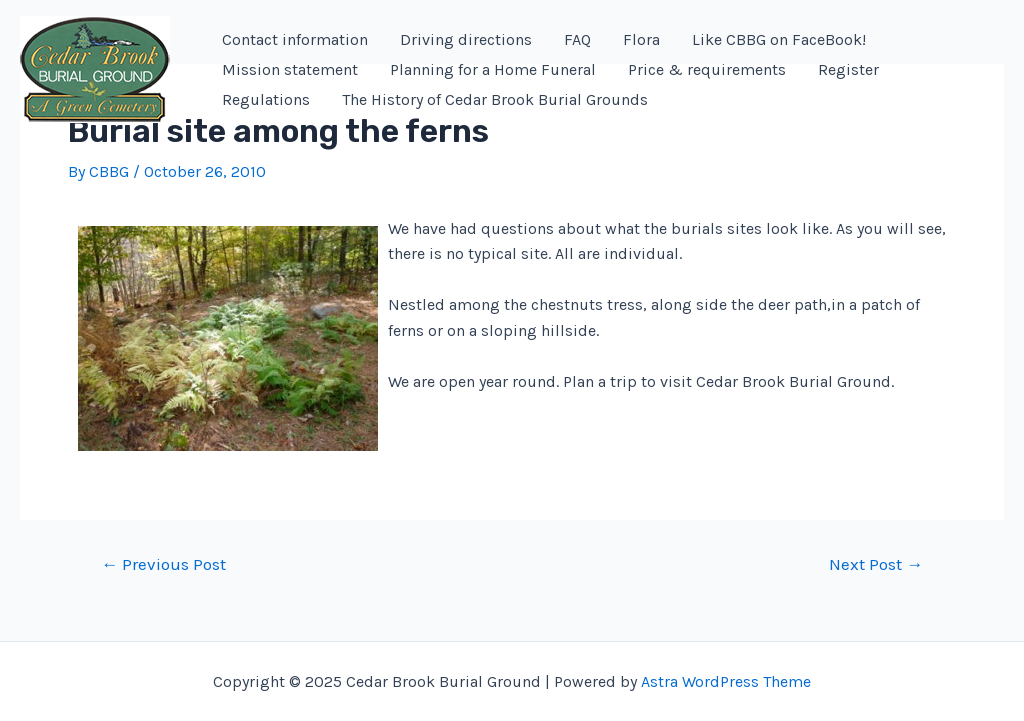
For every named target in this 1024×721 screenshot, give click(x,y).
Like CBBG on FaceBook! (779, 39)
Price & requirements (707, 69)
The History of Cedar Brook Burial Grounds (495, 99)
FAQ (577, 39)
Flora (641, 39)
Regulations (266, 99)
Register (848, 69)
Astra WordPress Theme (726, 681)
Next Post (876, 564)
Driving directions (466, 39)
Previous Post (163, 564)
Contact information (295, 39)
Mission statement (290, 69)
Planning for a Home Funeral (493, 69)
